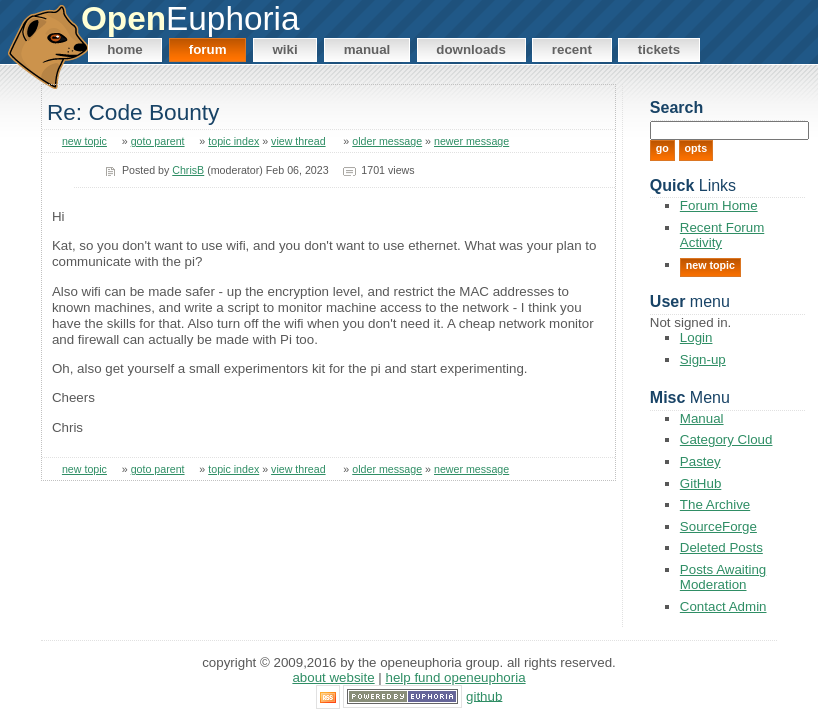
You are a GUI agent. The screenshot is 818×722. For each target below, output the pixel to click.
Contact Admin (723, 606)
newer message (471, 141)
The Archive (715, 504)
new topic (84, 141)
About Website (333, 677)
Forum (208, 49)
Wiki (284, 49)
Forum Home (719, 205)
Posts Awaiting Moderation (723, 577)
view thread (298, 141)
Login (696, 337)
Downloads (471, 49)
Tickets (659, 49)
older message (387, 141)
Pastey (700, 461)
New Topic (710, 265)
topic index (233, 141)
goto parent (158, 141)
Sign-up (703, 359)
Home (125, 49)
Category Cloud (726, 439)
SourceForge (718, 526)
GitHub (700, 483)
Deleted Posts (721, 547)
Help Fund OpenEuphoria (456, 677)
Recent (572, 49)
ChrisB (188, 170)
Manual (367, 49)
